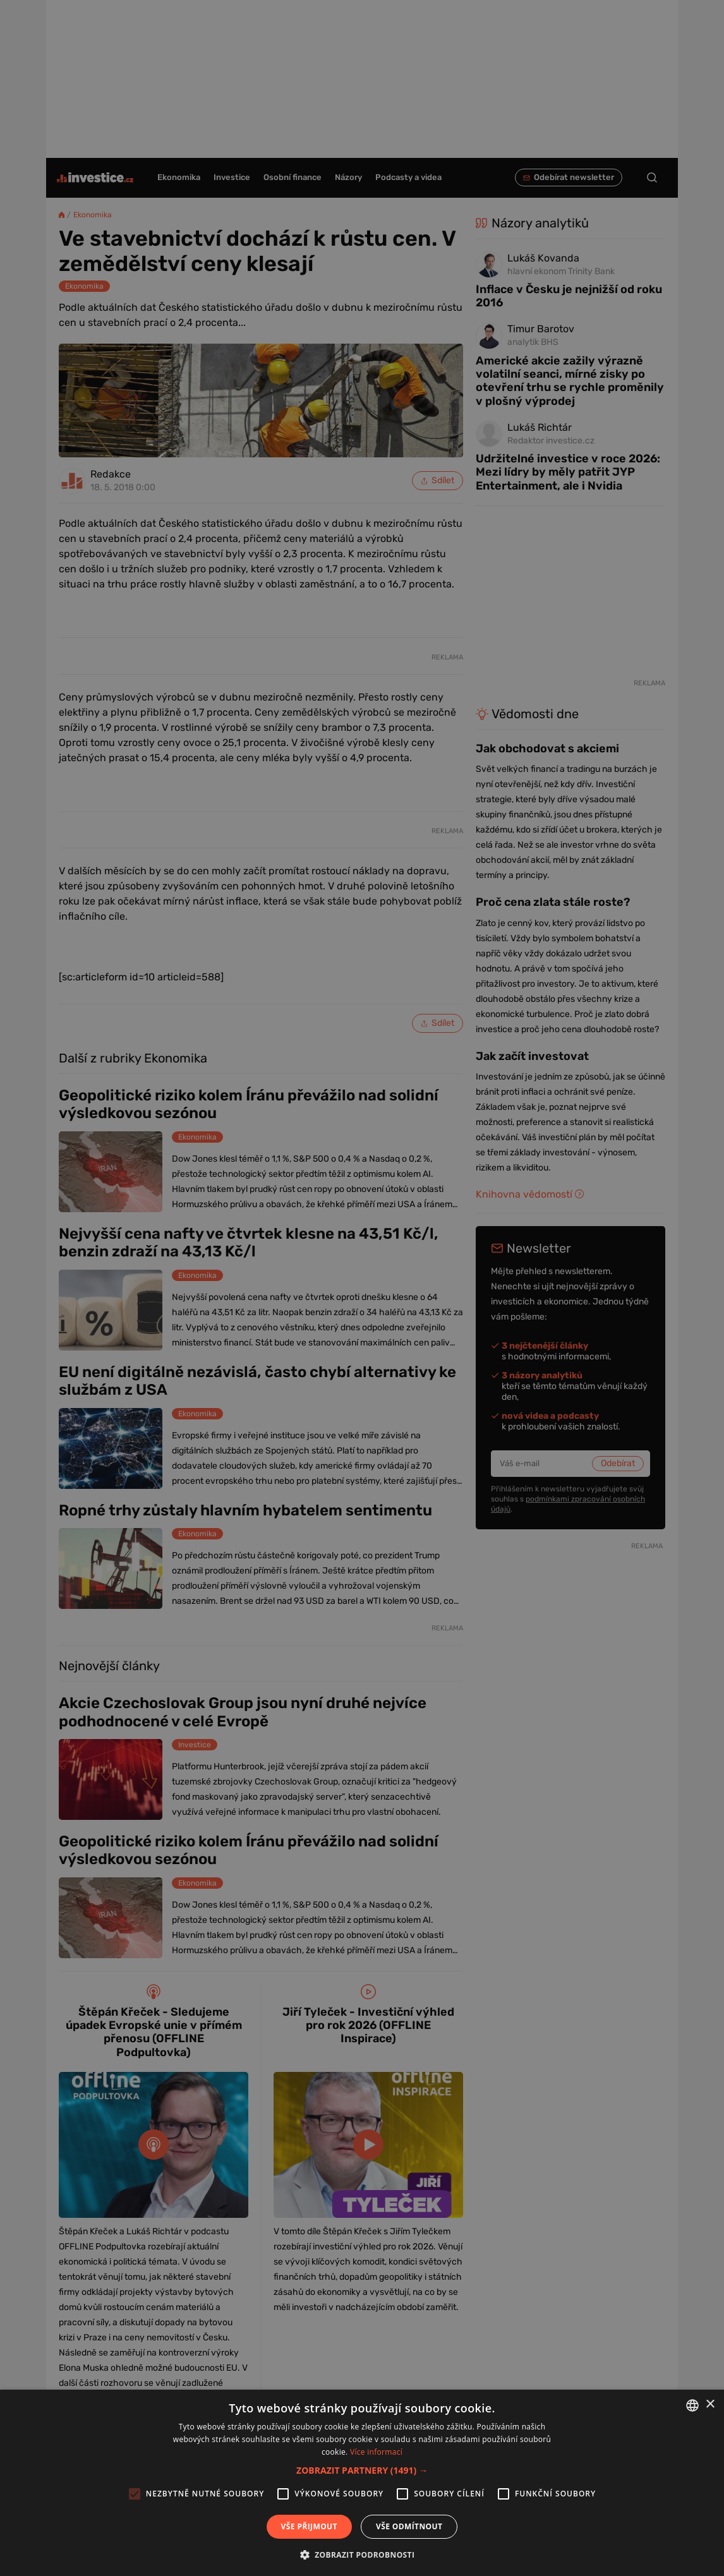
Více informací (376, 2452)
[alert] (362, 1288)
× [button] (710, 2404)
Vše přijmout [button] (309, 2526)
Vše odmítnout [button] (409, 2526)
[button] (362, 2470)
